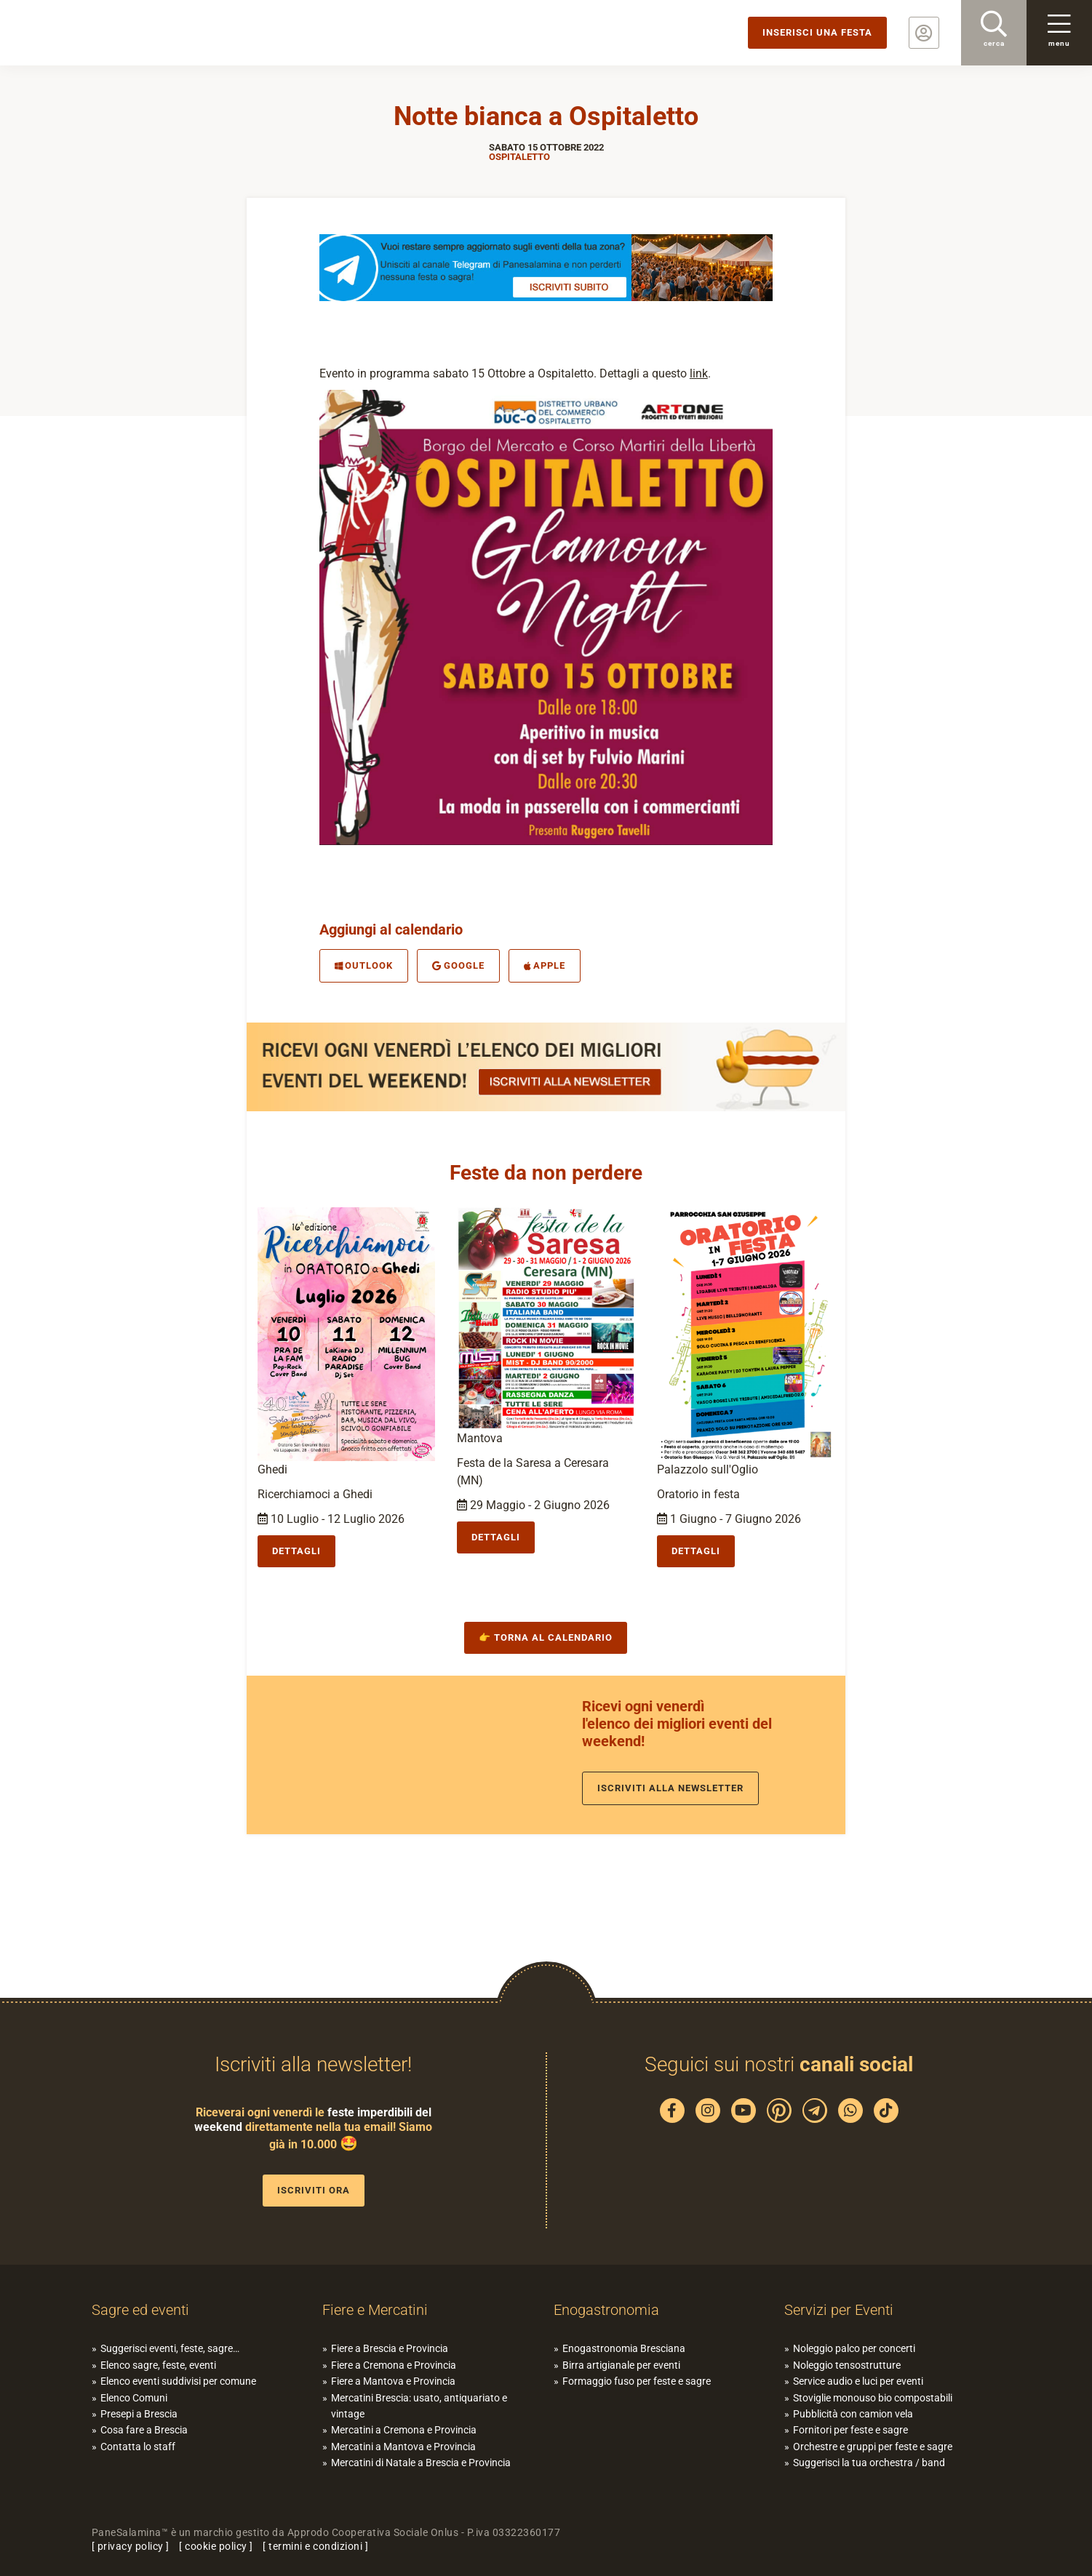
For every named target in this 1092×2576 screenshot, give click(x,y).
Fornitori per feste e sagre (850, 2430)
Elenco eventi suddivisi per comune (178, 2381)
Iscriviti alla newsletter (670, 1788)
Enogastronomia (606, 2310)
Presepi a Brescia (139, 2414)
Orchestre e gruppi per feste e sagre (872, 2446)
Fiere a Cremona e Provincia (393, 2365)
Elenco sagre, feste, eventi (158, 2365)
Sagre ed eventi (140, 2310)
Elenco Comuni (133, 2398)
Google (458, 965)
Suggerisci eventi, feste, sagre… (169, 2348)
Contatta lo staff (137, 2446)
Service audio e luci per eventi (858, 2381)
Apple (545, 965)
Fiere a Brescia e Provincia (389, 2348)
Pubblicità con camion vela (853, 2414)
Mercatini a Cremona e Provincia (404, 2430)
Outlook (364, 965)
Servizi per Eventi (838, 2310)
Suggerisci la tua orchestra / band (869, 2462)
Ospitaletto (519, 156)
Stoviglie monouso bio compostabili (872, 2398)
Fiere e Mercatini (375, 2310)
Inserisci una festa (817, 32)
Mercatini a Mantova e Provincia (403, 2446)
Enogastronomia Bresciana (623, 2348)
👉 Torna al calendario (546, 1637)
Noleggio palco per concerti (854, 2348)
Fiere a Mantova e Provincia (393, 2381)
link (699, 373)
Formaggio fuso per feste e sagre (636, 2381)
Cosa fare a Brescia (144, 2430)
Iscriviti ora (313, 2190)
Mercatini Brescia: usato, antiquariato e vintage (419, 2406)
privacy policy (130, 2546)
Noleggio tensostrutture (847, 2365)
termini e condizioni (315, 2546)
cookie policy (216, 2546)
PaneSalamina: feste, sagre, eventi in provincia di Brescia (113, 32)
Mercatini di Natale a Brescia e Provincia (421, 2462)
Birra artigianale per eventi (621, 2365)
